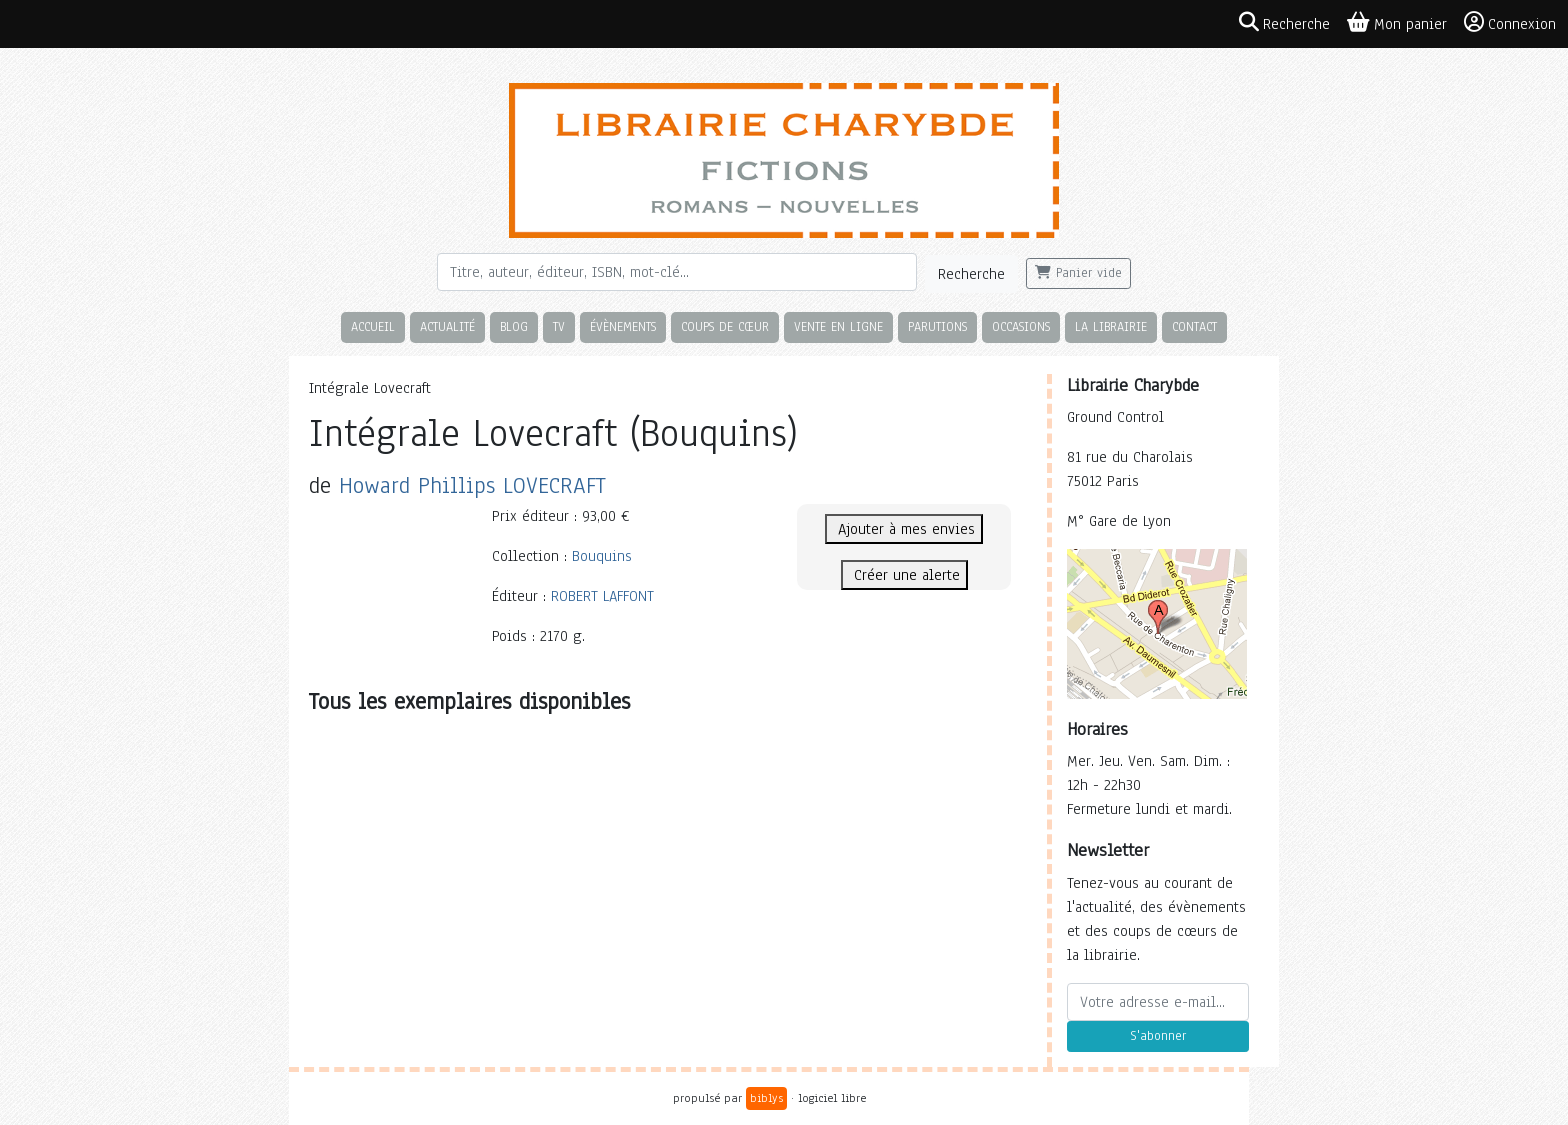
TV (559, 326)
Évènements (623, 326)
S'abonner (1158, 1036)
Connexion (1510, 23)
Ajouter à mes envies (904, 529)
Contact (1194, 326)
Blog (514, 326)
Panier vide (1078, 273)
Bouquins (602, 556)
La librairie (1111, 326)
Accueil (373, 326)
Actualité (447, 326)
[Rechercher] (677, 272)
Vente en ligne (838, 326)
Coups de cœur (725, 326)
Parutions (937, 326)
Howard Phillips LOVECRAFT (472, 485)
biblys (766, 1098)
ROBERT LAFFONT (602, 596)
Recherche (971, 274)
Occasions (1021, 326)
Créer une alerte (904, 575)
